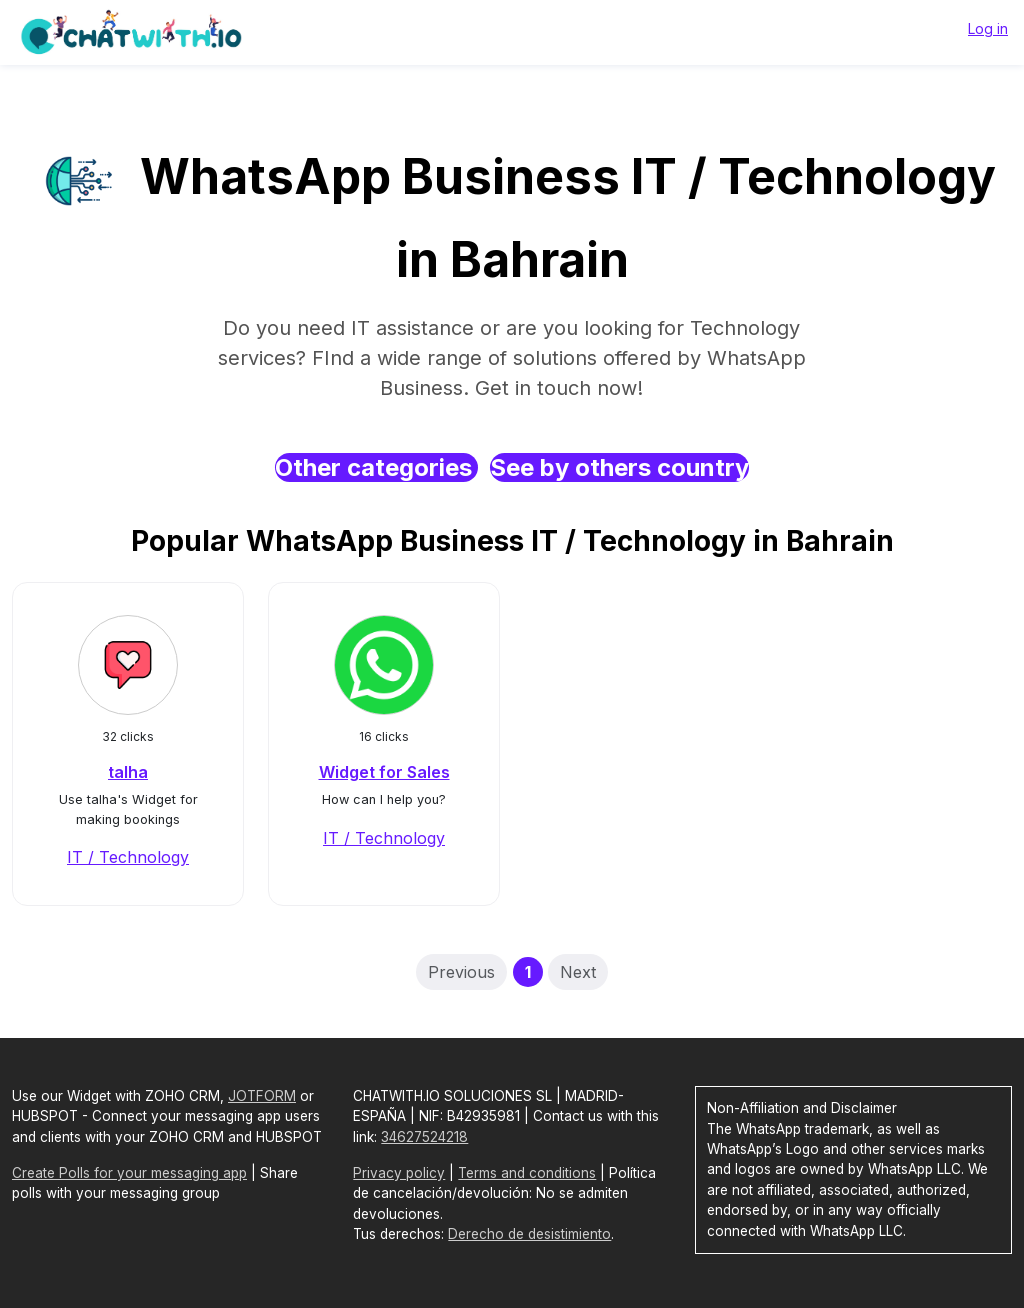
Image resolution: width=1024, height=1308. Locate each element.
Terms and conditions (527, 1173)
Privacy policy (399, 1173)
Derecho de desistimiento (529, 1234)
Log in (988, 28)
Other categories (376, 467)
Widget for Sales (384, 772)
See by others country (619, 467)
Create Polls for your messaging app (129, 1173)
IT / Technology (128, 857)
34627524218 (424, 1137)
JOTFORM (262, 1096)
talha (128, 772)
